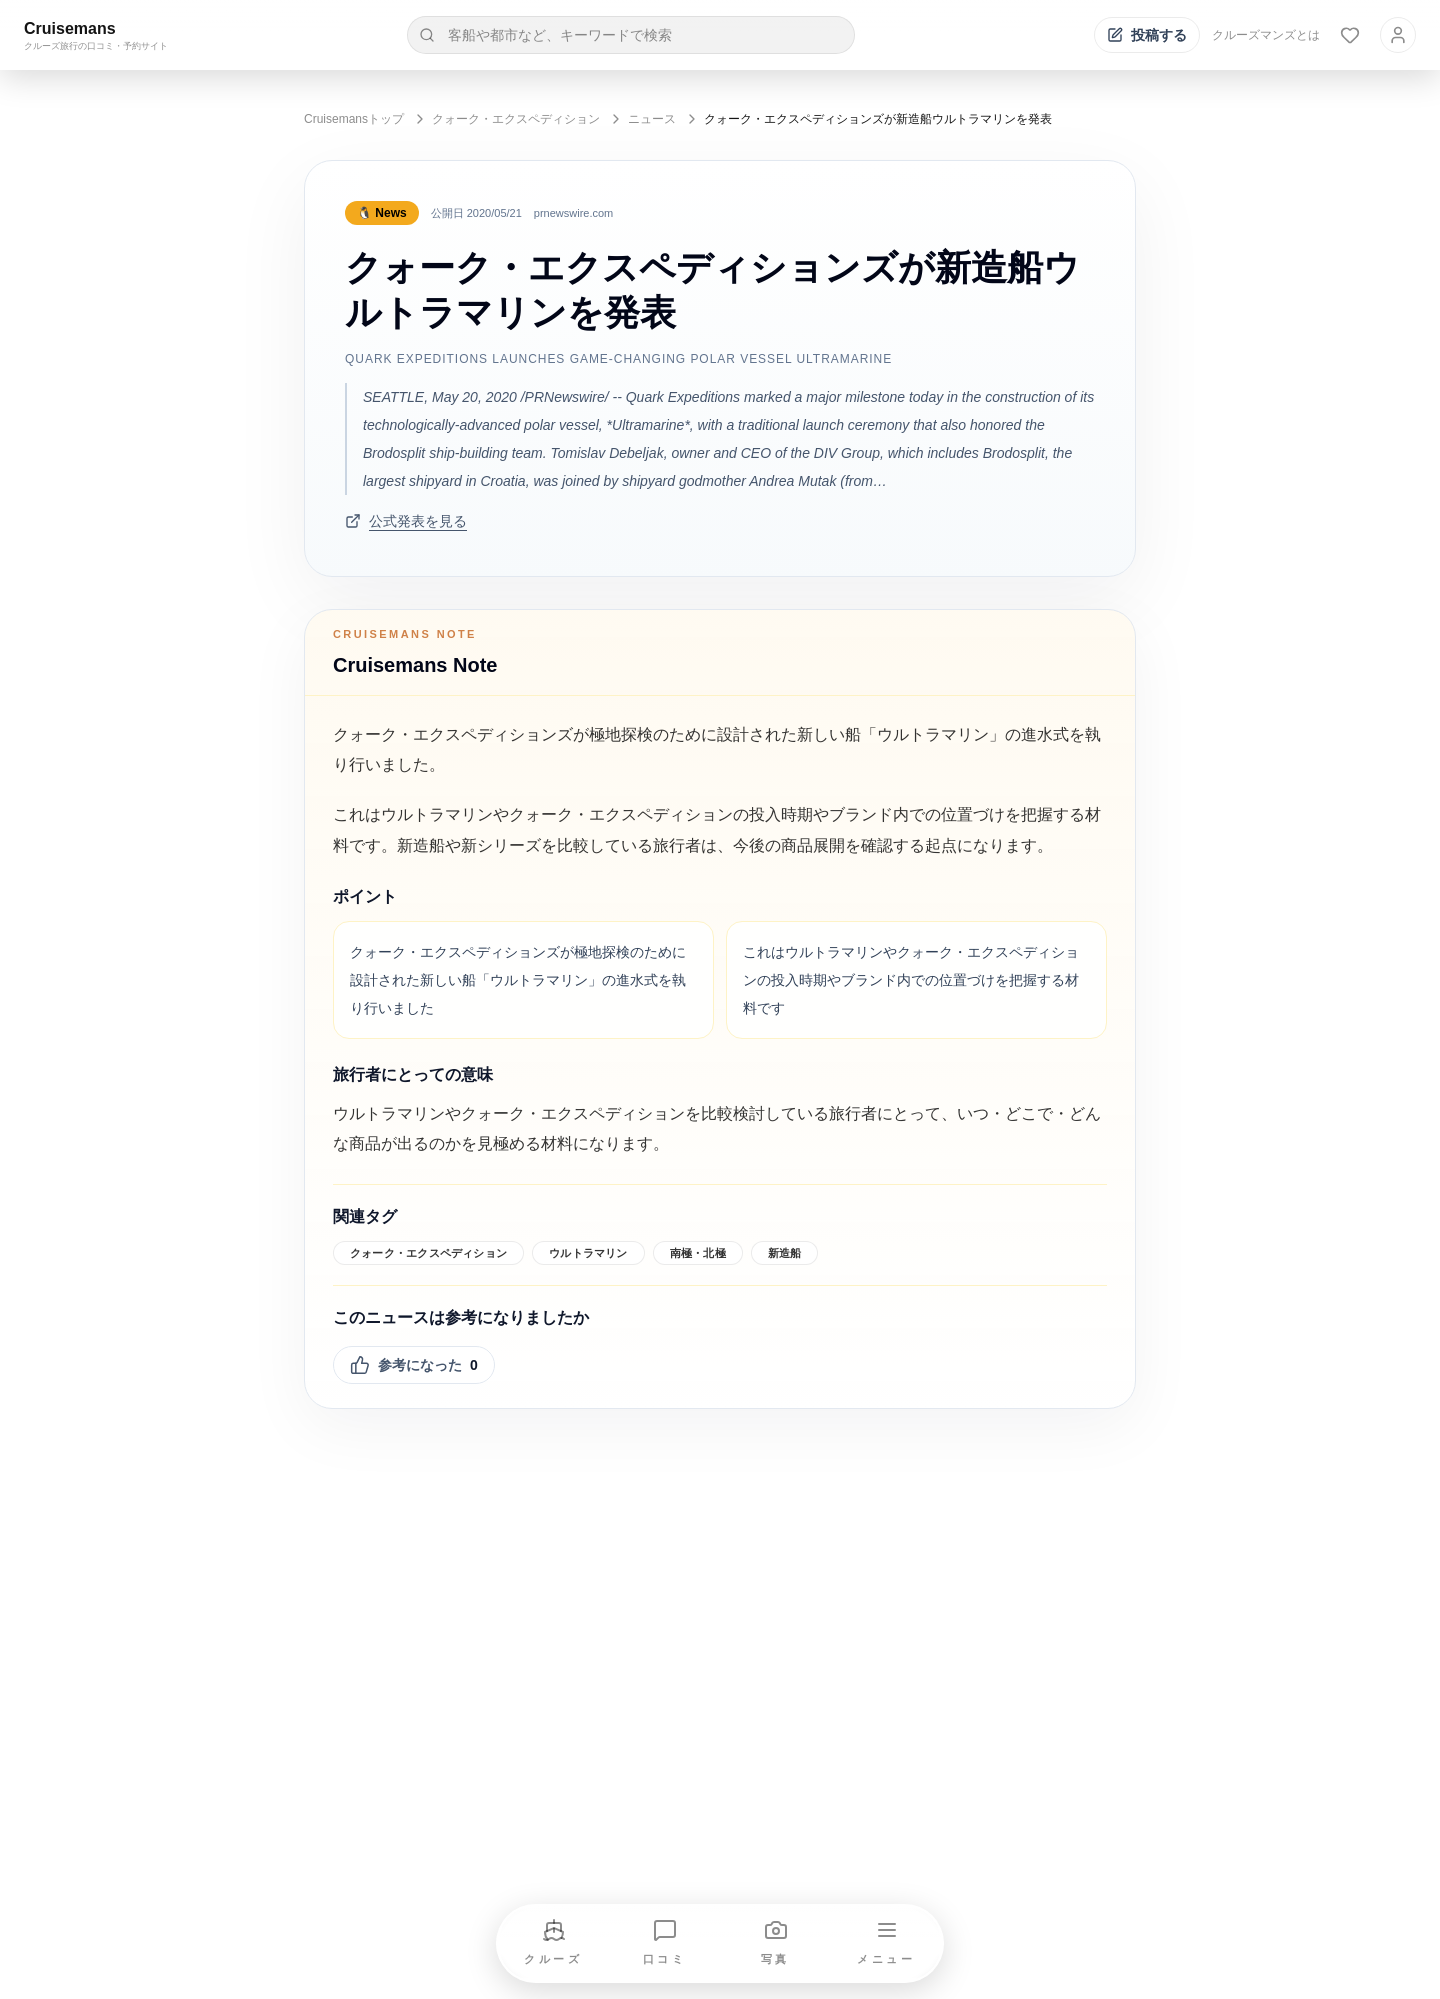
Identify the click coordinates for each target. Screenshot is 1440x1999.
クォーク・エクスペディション (516, 119)
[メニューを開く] (887, 1943)
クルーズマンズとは (1266, 35)
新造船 (785, 1253)
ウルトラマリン (588, 1253)
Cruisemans (70, 28)
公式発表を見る (406, 521)
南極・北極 (698, 1253)
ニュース (652, 119)
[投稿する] (1147, 35)
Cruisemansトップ (354, 119)
